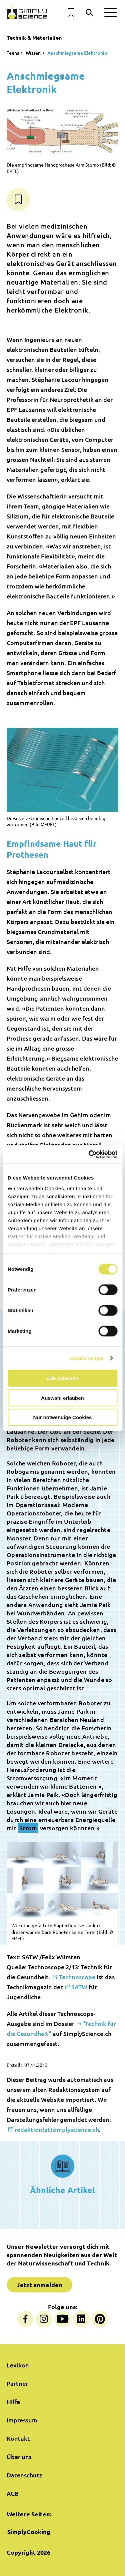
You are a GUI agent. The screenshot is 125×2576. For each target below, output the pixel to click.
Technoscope (77, 1977)
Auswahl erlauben (62, 1397)
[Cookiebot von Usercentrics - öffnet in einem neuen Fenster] (89, 1154)
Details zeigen (87, 1358)
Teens (13, 53)
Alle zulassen (62, 1378)
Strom (28, 1828)
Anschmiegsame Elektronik (77, 53)
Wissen (33, 53)
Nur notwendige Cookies (62, 1417)
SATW (79, 1987)
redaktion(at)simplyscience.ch (57, 2129)
